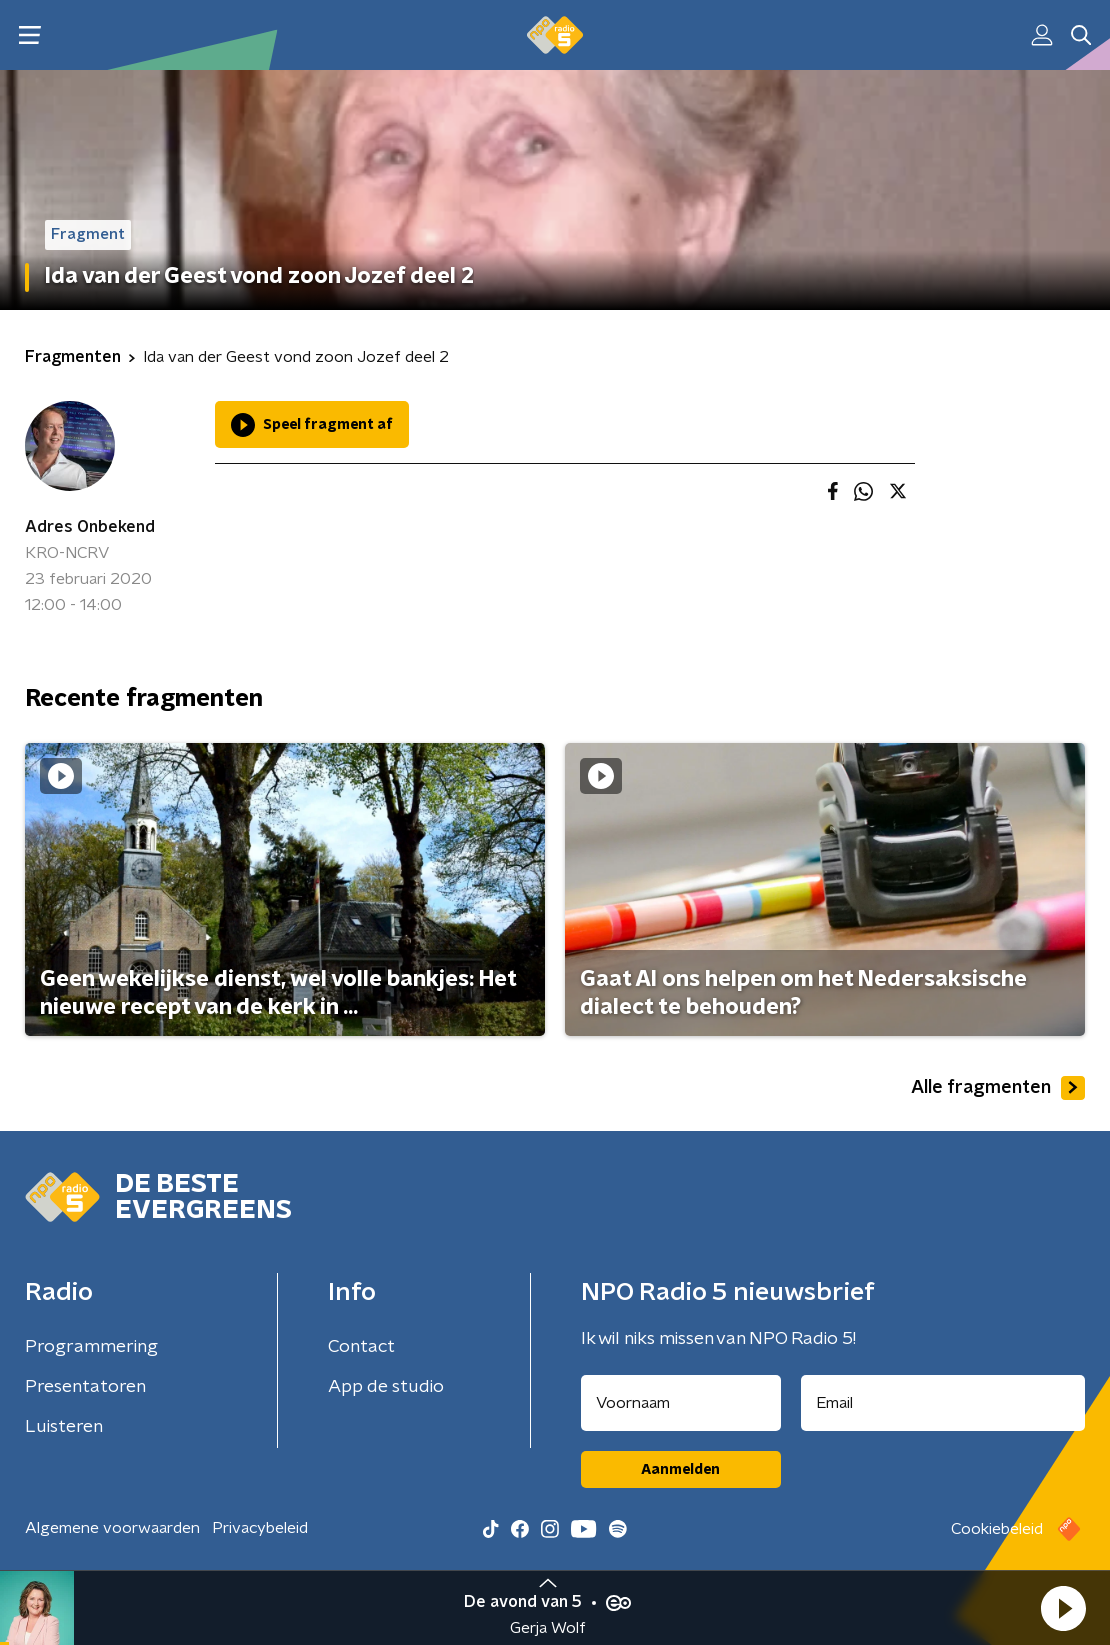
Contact (361, 1347)
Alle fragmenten (998, 1088)
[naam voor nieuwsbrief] (681, 1403)
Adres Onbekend (90, 527)
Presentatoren (85, 1387)
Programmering (91, 1347)
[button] (1063, 1608)
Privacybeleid (260, 1528)
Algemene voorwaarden (112, 1528)
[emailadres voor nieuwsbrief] (943, 1403)
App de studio (386, 1387)
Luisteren (64, 1427)
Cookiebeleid (997, 1529)
